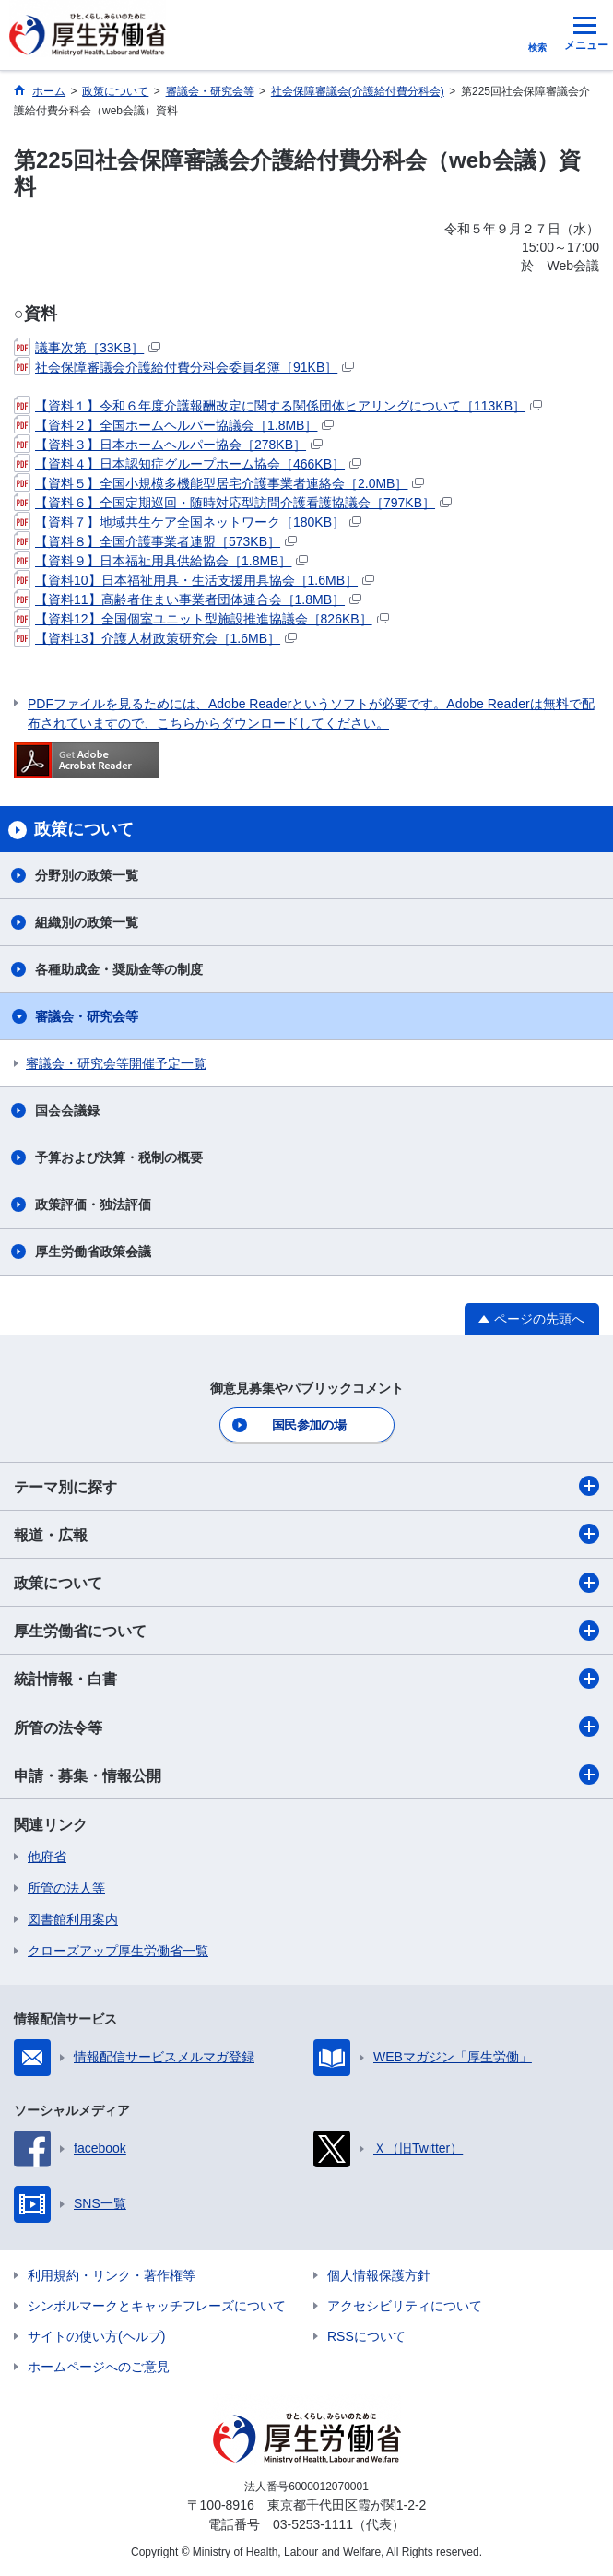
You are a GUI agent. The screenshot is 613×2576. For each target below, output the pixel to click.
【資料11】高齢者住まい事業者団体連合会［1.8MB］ (187, 599)
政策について (306, 1583)
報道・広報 (306, 1534)
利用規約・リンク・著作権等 (111, 2275)
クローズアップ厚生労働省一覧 (118, 1950)
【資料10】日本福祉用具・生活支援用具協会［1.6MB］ (194, 580)
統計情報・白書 (306, 1678)
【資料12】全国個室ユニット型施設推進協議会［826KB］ (201, 618)
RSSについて (366, 2336)
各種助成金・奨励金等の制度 (119, 969)
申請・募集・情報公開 (306, 1774)
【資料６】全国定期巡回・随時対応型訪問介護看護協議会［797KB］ (233, 502)
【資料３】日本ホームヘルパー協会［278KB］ (168, 444)
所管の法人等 (66, 1888)
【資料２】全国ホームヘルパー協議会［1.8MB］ (174, 425)
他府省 (47, 1856)
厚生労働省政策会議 (93, 1251)
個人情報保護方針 (378, 2275)
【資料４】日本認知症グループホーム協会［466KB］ (187, 464)
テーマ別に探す (306, 1486)
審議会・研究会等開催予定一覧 (116, 1063)
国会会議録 (67, 1110)
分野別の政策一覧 (86, 875)
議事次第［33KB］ (87, 347)
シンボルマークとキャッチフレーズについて (157, 2305)
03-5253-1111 (313, 2524)
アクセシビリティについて (404, 2305)
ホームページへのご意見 (99, 2366)
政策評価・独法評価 (93, 1204)
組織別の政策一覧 (86, 922)
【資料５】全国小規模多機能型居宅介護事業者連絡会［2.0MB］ (219, 483)
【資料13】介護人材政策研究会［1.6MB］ (155, 638)
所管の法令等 (306, 1726)
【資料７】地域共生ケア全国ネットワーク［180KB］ (187, 522)
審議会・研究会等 (86, 1016)
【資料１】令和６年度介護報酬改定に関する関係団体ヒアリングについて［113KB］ (278, 405)
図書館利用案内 (73, 1919)
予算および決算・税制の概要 (119, 1157)
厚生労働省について (306, 1630)
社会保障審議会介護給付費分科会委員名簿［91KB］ (184, 367)
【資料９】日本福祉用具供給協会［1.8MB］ (161, 560)
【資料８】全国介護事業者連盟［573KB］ (155, 541)
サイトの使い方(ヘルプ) (96, 2336)
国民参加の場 (309, 1425)
